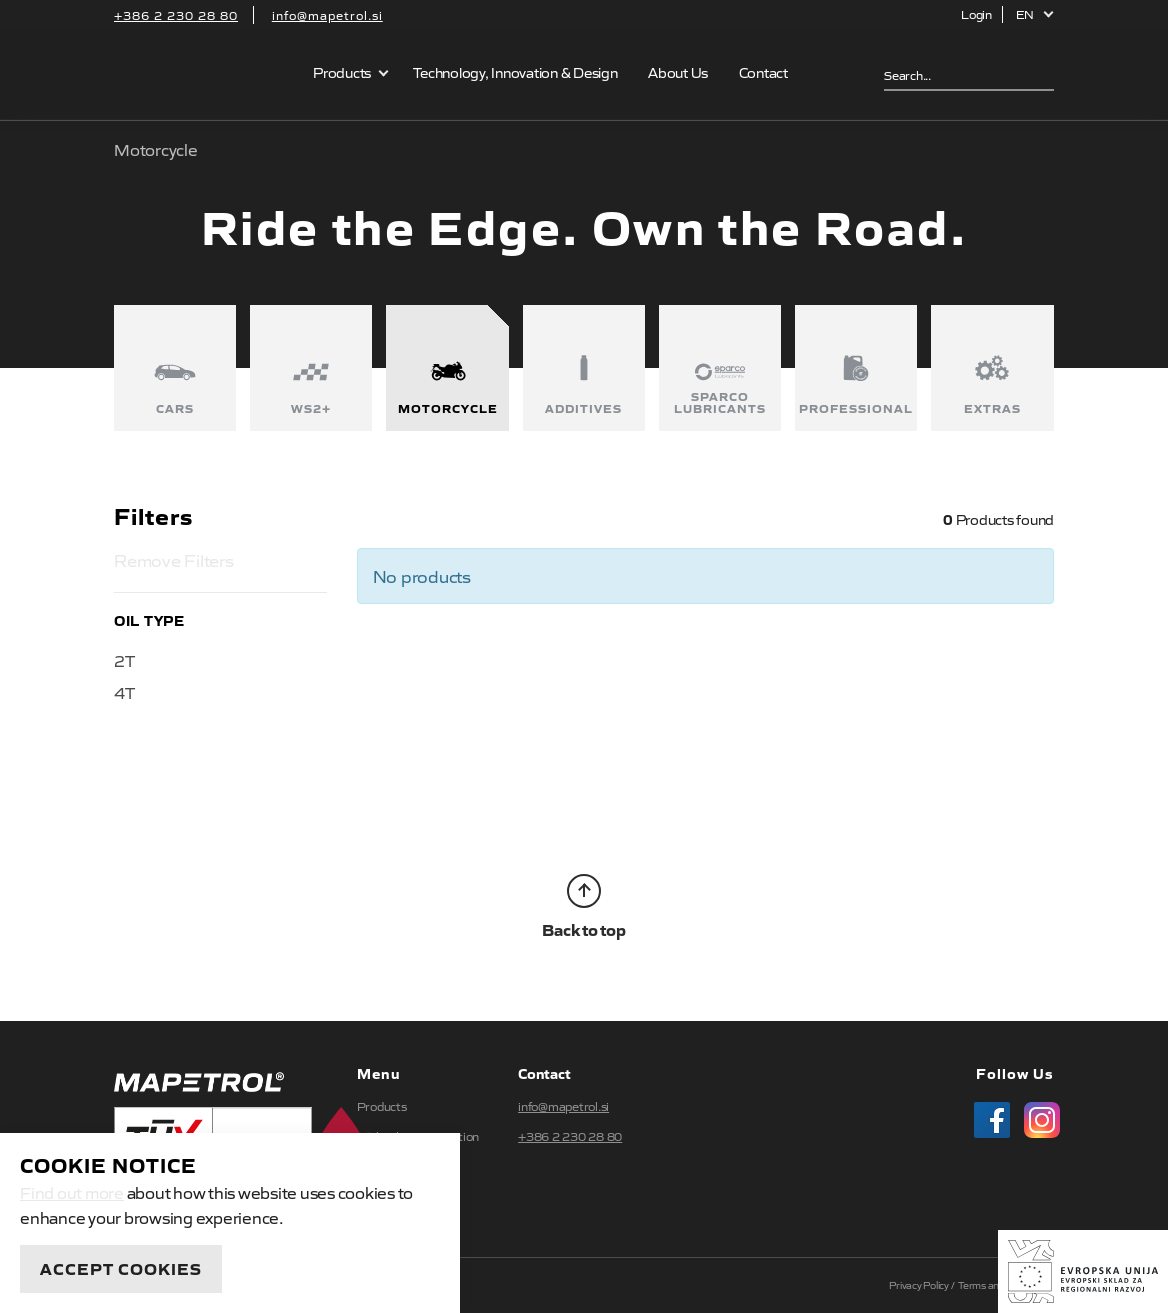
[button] (1035, 14)
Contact (763, 72)
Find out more (72, 1192)
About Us (678, 72)
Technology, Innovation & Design (515, 72)
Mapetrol (201, 75)
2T (124, 660)
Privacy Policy (919, 1284)
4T (124, 692)
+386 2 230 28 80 (176, 15)
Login (976, 14)
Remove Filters (174, 559)
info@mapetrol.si (327, 15)
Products (342, 72)
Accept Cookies (121, 1268)
